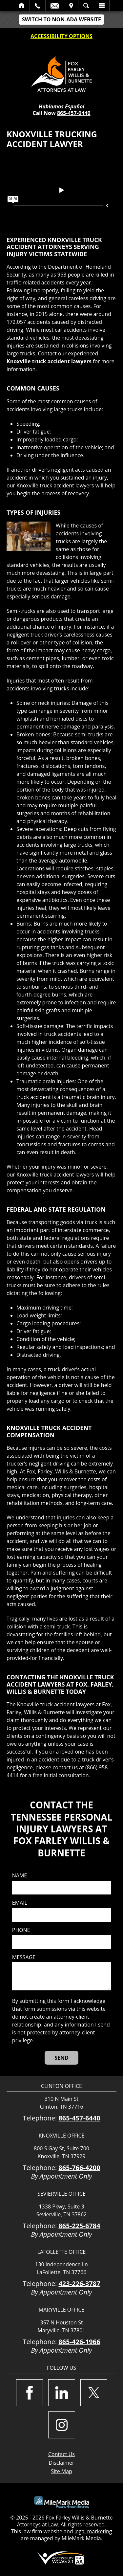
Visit (71, 5)
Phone (21, 1930)
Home (22, 5)
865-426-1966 (79, 2341)
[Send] (61, 2058)
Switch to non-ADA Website (61, 19)
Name (19, 1875)
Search (86, 5)
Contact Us (61, 2454)
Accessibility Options (61, 36)
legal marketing (93, 2531)
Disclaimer (61, 2462)
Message (23, 1957)
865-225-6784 (79, 2225)
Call (37, 5)
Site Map (61, 2471)
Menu (101, 5)
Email (55, 5)
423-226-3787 (79, 2283)
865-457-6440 (74, 113)
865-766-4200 (79, 2167)
